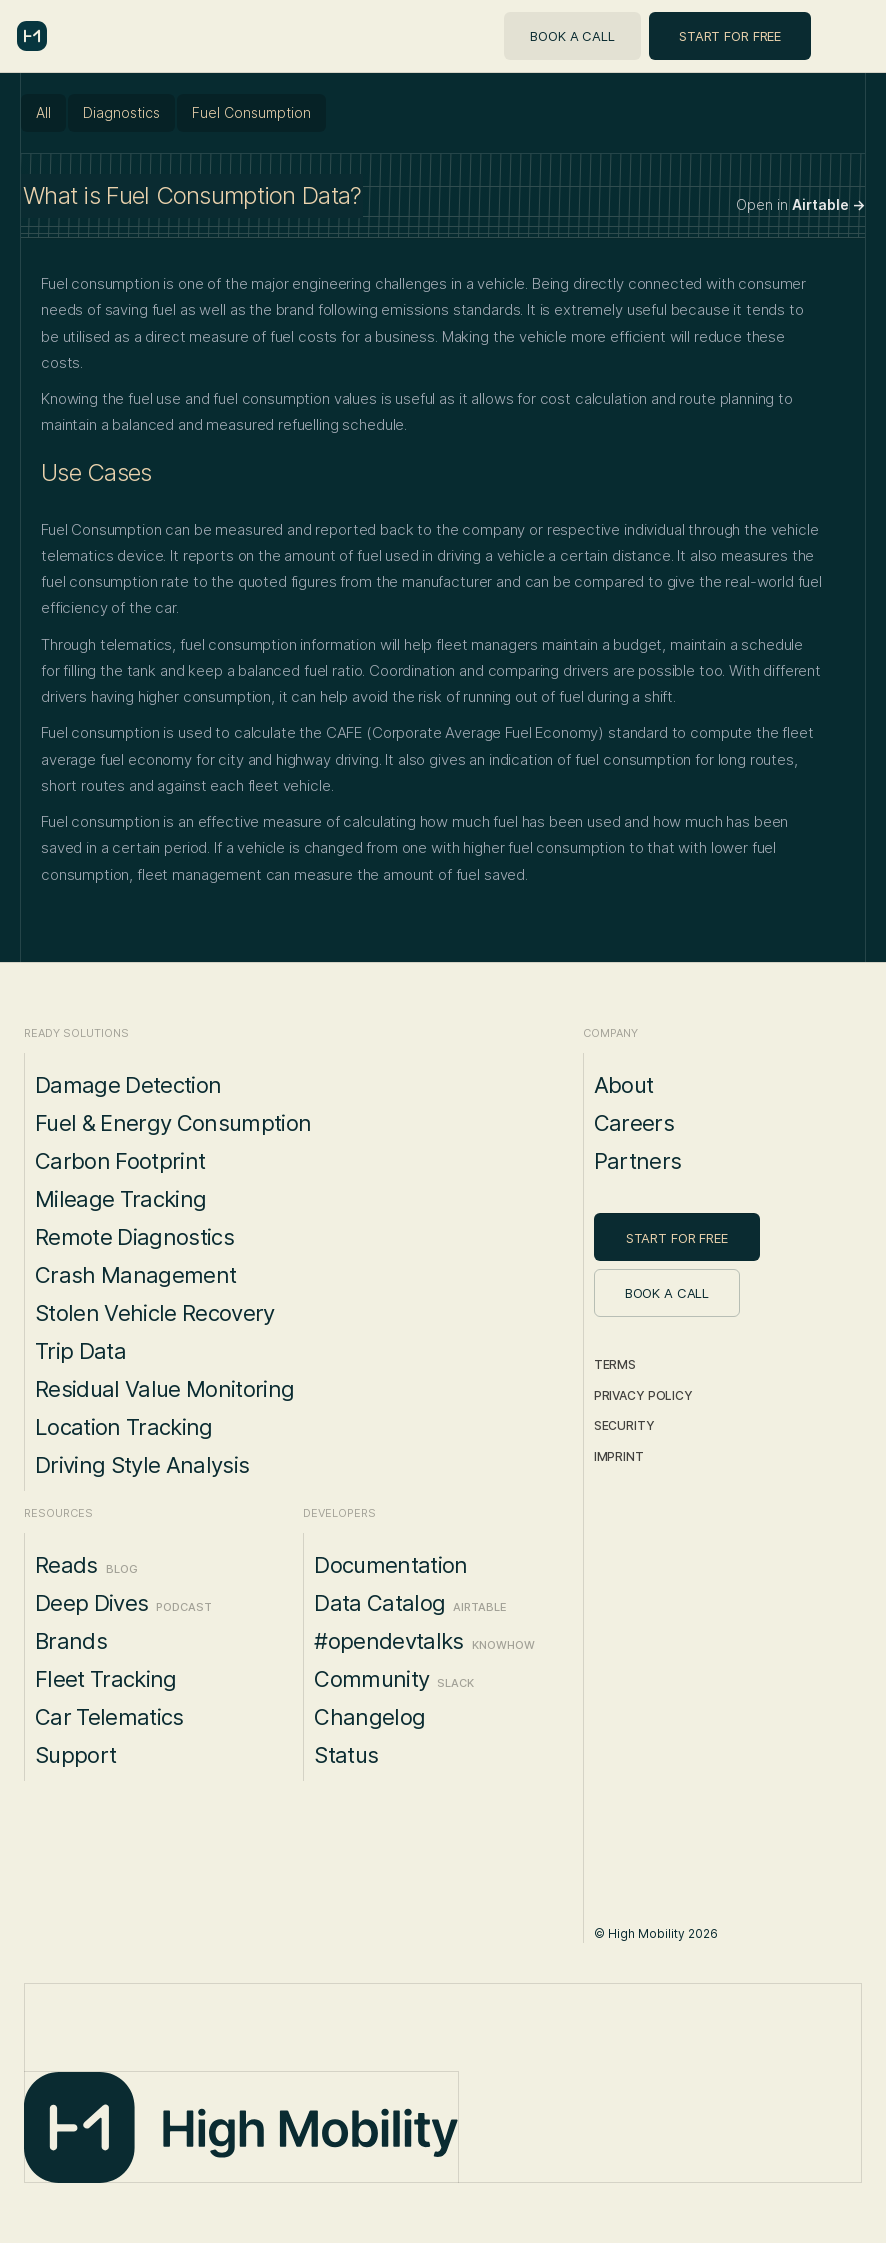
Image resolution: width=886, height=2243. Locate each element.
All (43, 112)
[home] (32, 36)
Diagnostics (121, 112)
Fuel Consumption (251, 112)
